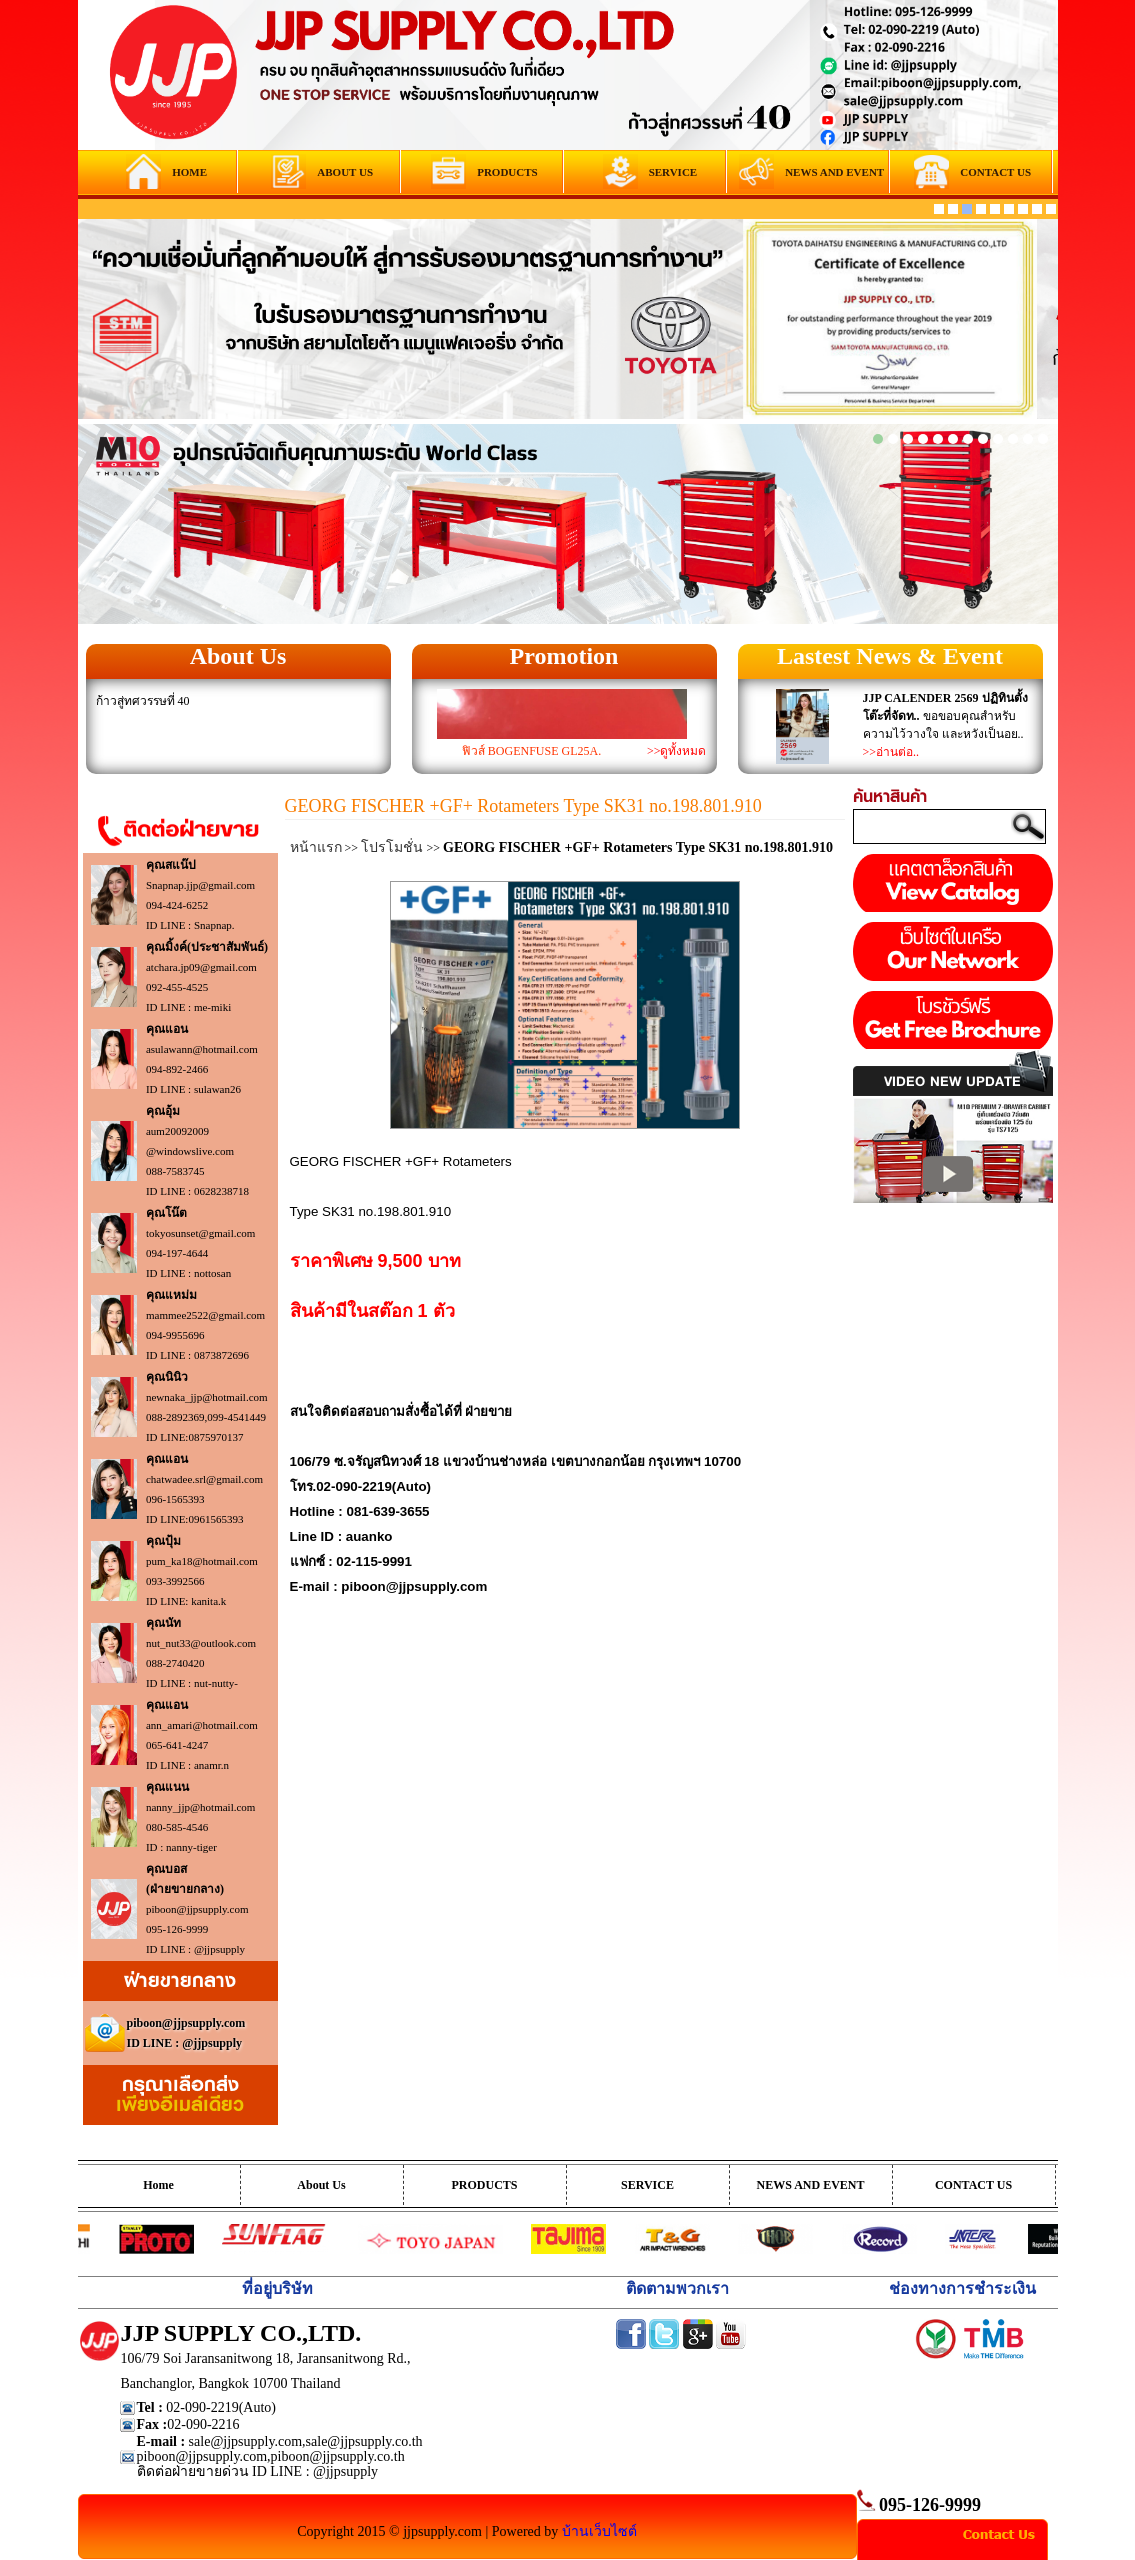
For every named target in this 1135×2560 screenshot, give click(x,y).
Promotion (564, 656)
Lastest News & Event (890, 656)
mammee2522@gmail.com (205, 1315)
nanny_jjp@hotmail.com (200, 1807)
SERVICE (647, 2185)
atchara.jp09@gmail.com (201, 967)
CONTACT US (973, 2185)
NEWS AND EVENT (810, 2185)
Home (158, 2185)
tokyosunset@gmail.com (200, 1233)
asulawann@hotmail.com (202, 1049)
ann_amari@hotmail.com (202, 1725)
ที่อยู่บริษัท (277, 2288)
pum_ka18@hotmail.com (202, 1561)
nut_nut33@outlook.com (201, 1643)
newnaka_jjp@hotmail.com (207, 1397)
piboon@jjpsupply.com (197, 1909)
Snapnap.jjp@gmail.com (200, 885)
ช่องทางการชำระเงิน (962, 2288)
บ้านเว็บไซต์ (599, 2531)
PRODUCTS (484, 2185)
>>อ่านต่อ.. (891, 752)
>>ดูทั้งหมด (677, 751)
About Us (238, 656)
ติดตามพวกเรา (677, 2288)
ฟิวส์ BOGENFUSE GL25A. (531, 751)
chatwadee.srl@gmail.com (204, 1479)
